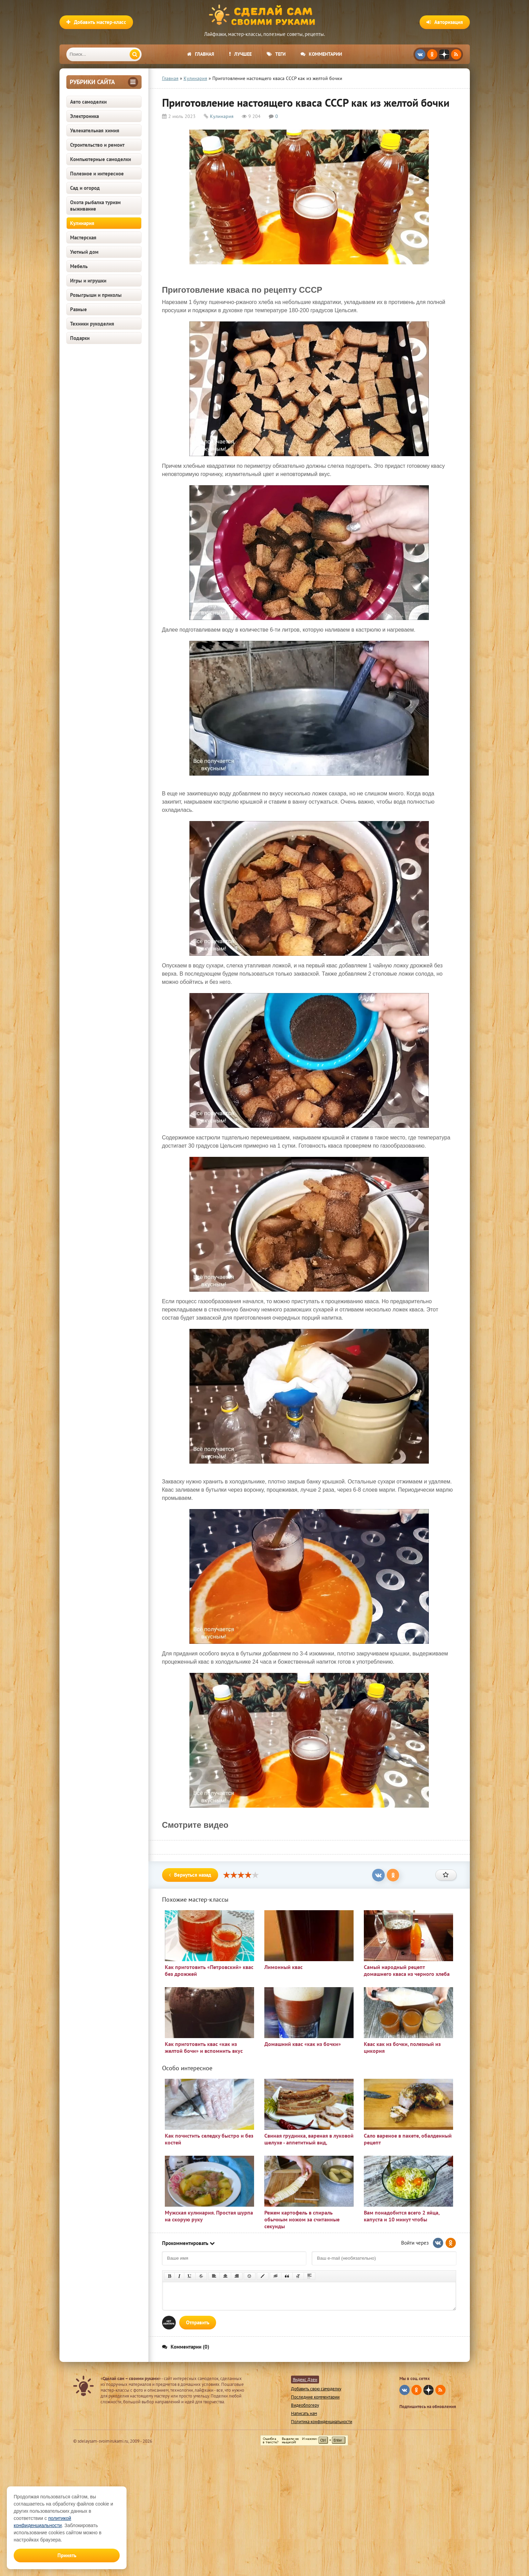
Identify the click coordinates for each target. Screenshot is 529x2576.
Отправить (197, 2322)
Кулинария (82, 223)
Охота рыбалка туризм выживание (95, 205)
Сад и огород (85, 188)
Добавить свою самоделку (316, 2389)
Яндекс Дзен (305, 2379)
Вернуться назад (190, 1875)
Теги (276, 54)
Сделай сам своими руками (264, 15)
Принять (66, 2555)
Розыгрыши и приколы (96, 295)
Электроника (84, 116)
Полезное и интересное (97, 173)
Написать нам (304, 2413)
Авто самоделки (88, 101)
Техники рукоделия (92, 323)
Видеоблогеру (305, 2405)
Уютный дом (84, 252)
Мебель (79, 266)
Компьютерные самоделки (100, 159)
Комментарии (321, 54)
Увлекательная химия (94, 130)
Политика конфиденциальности (321, 2422)
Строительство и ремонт (97, 145)
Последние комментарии (315, 2397)
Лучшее (240, 54)
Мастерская (83, 237)
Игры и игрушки (88, 280)
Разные (78, 309)
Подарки (80, 338)
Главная (200, 54)
